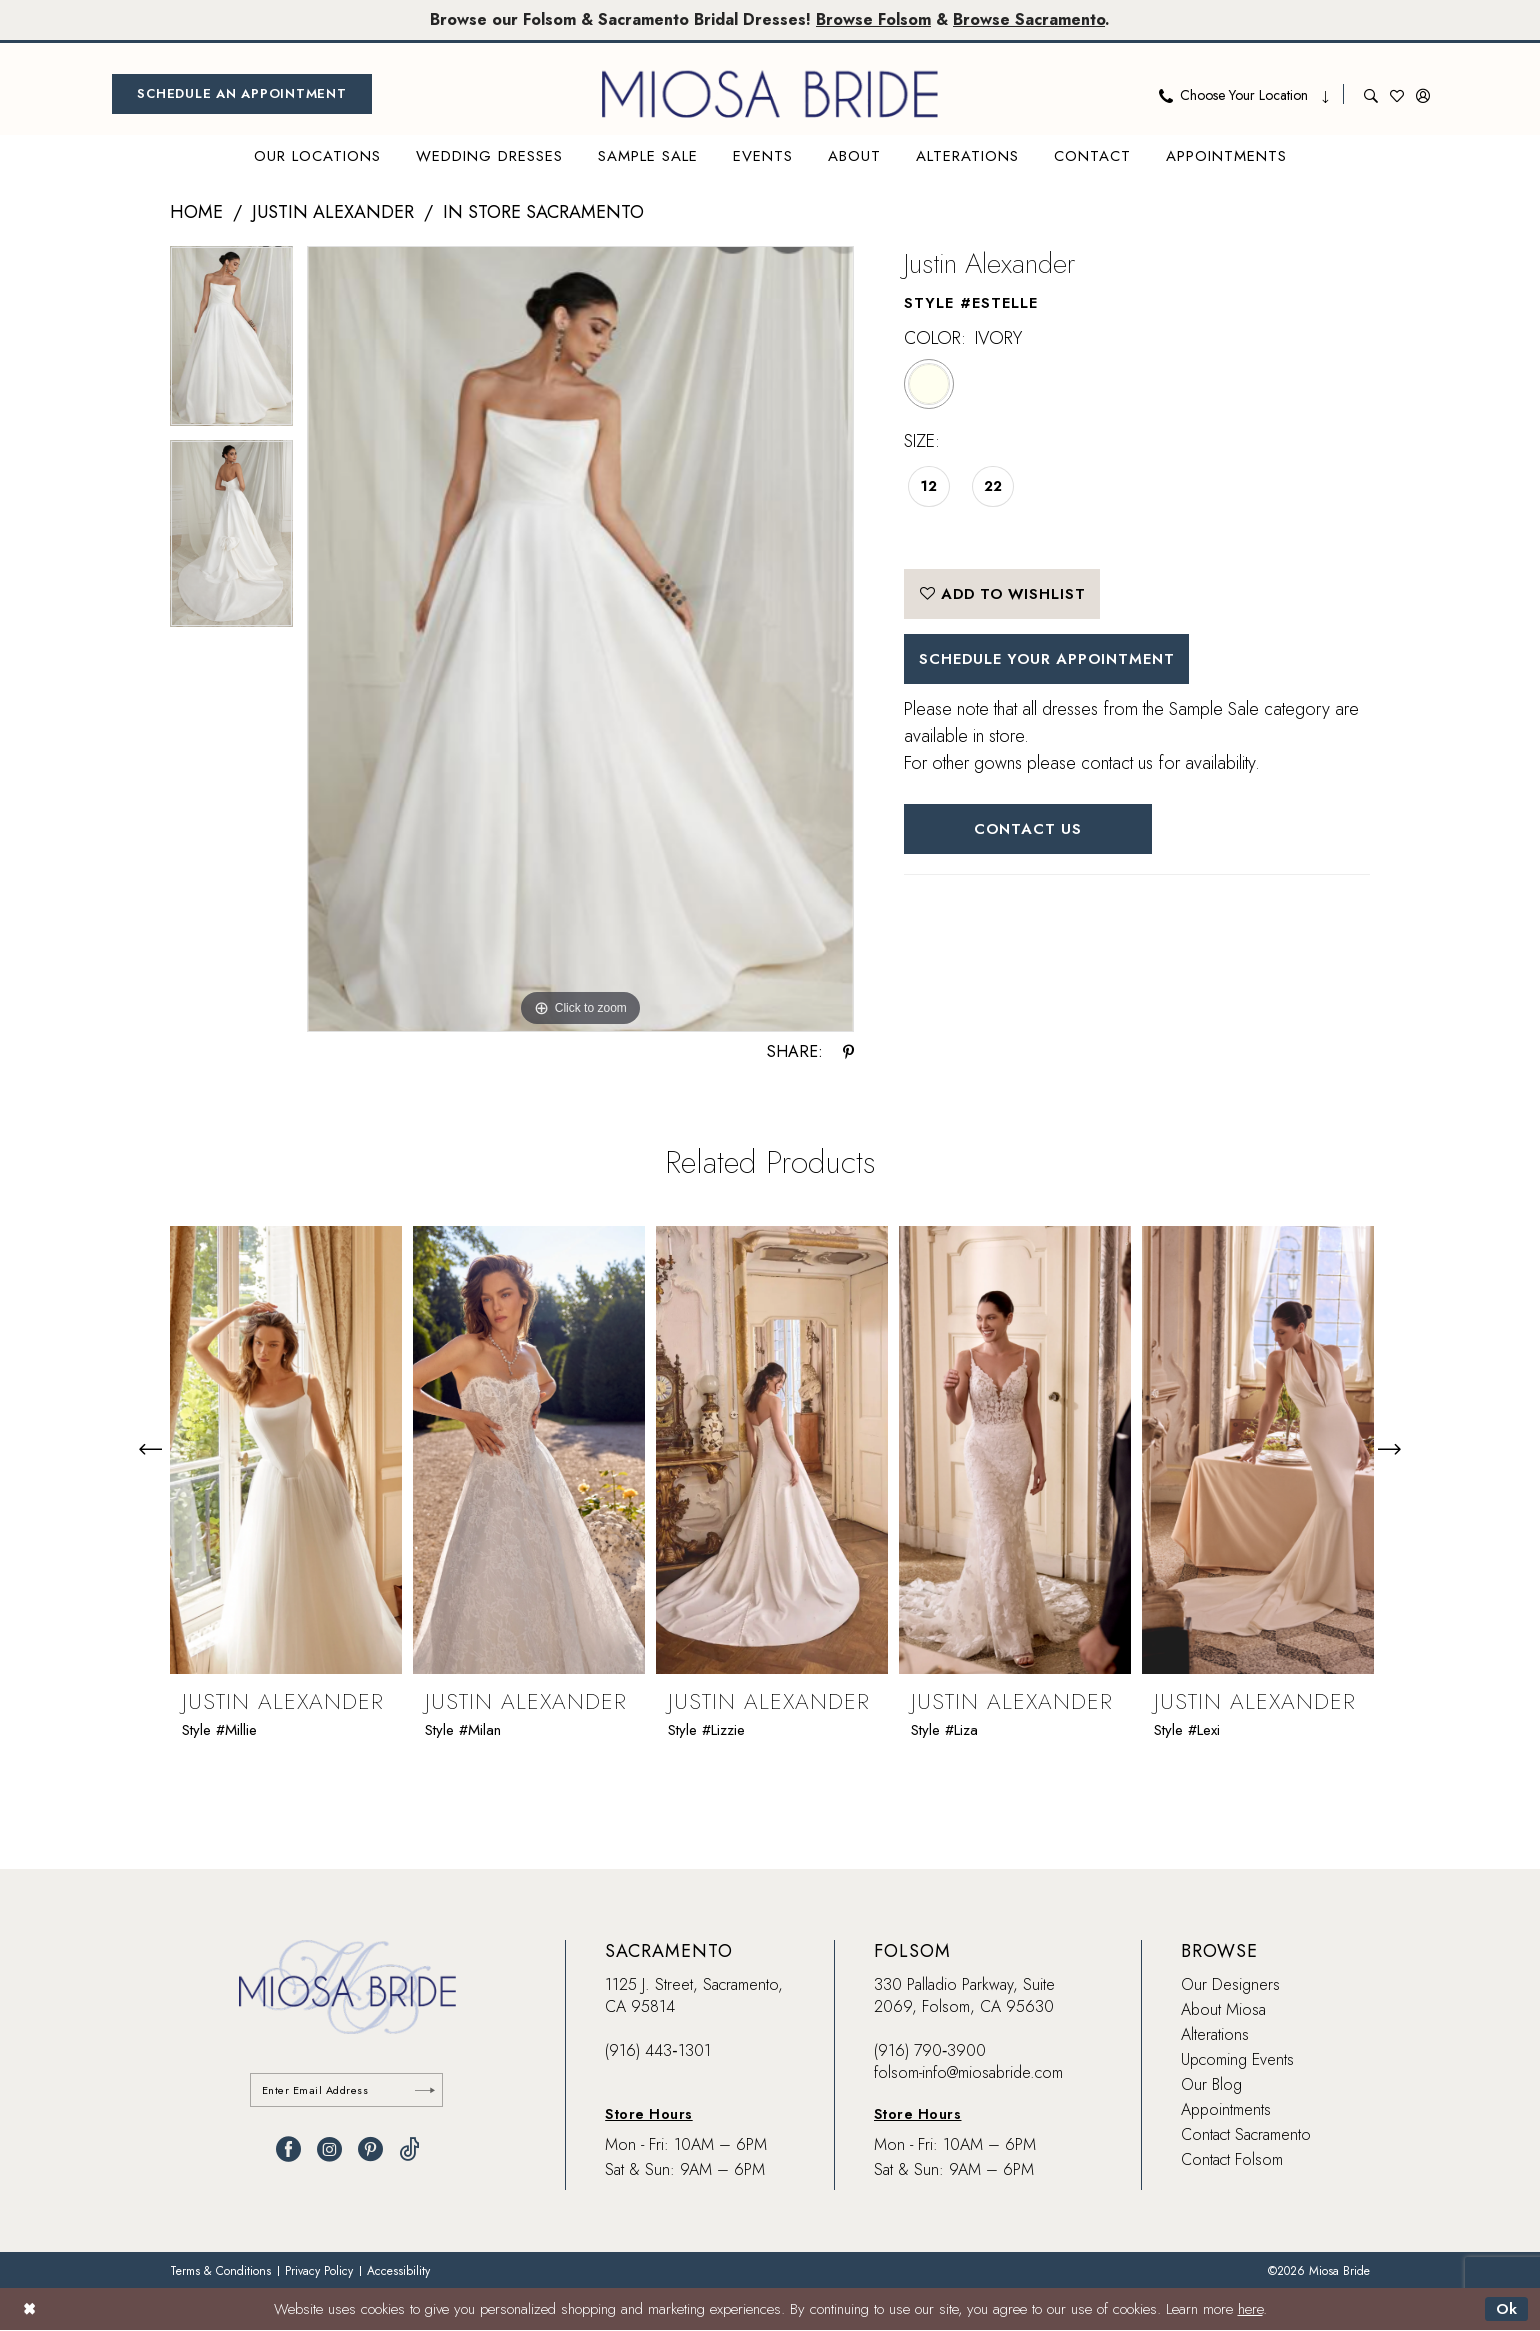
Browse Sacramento (1030, 19)
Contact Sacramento (1246, 2134)
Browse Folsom (874, 19)
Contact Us (1029, 830)
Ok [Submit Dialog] (1506, 2310)
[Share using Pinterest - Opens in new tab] (848, 1052)
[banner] (770, 94)
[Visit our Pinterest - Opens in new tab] (370, 2150)
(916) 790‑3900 (930, 2050)
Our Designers (1230, 1984)
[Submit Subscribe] (425, 2090)
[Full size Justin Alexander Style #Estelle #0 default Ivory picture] (580, 639)
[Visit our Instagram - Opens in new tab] (329, 2150)
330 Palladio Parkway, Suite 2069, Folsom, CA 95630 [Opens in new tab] (964, 1995)
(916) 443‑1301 (657, 2050)
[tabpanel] (231, 343)
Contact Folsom (1232, 2159)
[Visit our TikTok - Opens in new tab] (409, 2150)
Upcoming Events (1237, 2059)
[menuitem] (242, 94)
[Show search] (1371, 94)
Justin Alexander (333, 212)
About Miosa (1223, 2009)
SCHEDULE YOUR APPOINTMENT (1050, 660)
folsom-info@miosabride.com (968, 2072)
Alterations (1215, 2034)
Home (196, 212)
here (1250, 2310)
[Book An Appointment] (242, 94)
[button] (1423, 94)
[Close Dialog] (29, 2309)
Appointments (1226, 2109)
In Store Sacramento (543, 212)
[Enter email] (347, 2090)
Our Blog (1211, 2084)
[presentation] (286, 1449)
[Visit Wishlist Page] (1397, 94)
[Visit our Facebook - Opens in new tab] (288, 2150)
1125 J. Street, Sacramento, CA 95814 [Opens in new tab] (694, 1995)
